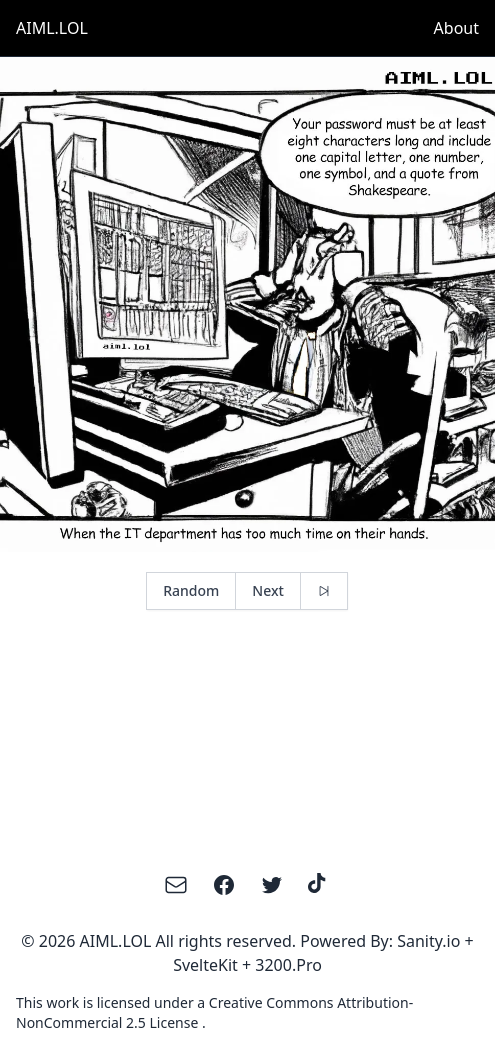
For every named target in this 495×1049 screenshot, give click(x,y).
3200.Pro (288, 965)
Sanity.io (428, 941)
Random (191, 590)
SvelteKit (205, 965)
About (456, 28)
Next (268, 590)
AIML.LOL (52, 28)
